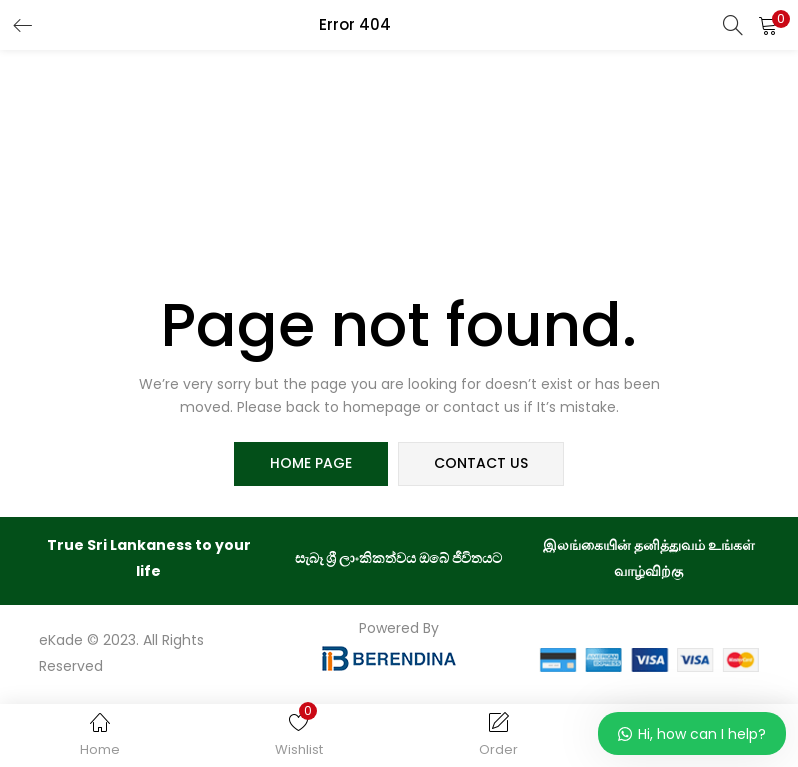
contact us (481, 464)
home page (311, 464)
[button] (768, 25)
